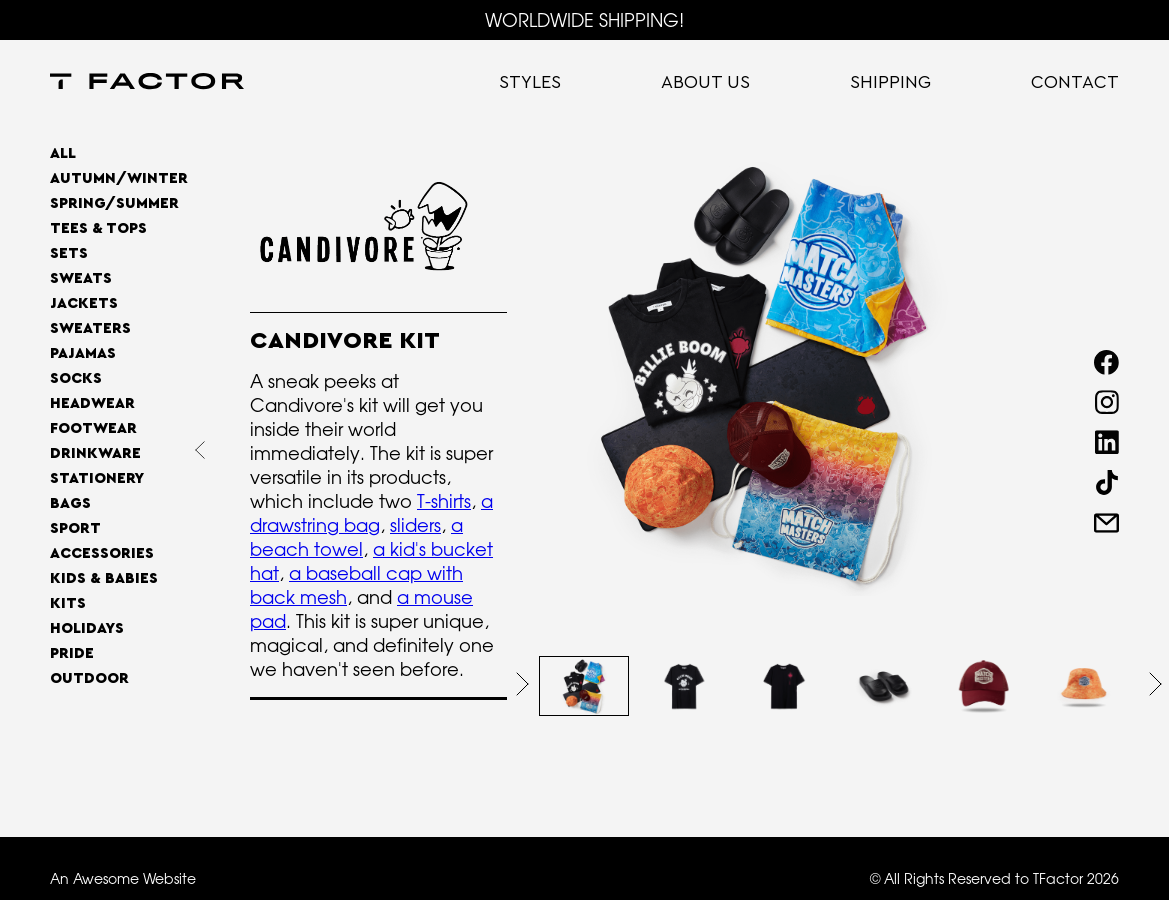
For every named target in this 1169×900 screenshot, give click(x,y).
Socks (76, 378)
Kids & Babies (104, 578)
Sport (75, 528)
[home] (147, 83)
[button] (522, 684)
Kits (68, 603)
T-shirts (444, 501)
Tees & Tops (98, 228)
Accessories (102, 553)
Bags (70, 503)
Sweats (81, 278)
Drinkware (95, 453)
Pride (72, 653)
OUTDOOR (89, 678)
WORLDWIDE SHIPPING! (584, 20)
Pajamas (83, 353)
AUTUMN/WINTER (119, 178)
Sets (69, 253)
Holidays (87, 628)
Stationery (97, 478)
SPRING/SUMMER (114, 203)
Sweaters (90, 328)
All (63, 153)
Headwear (92, 403)
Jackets (84, 303)
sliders (415, 525)
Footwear (93, 428)
